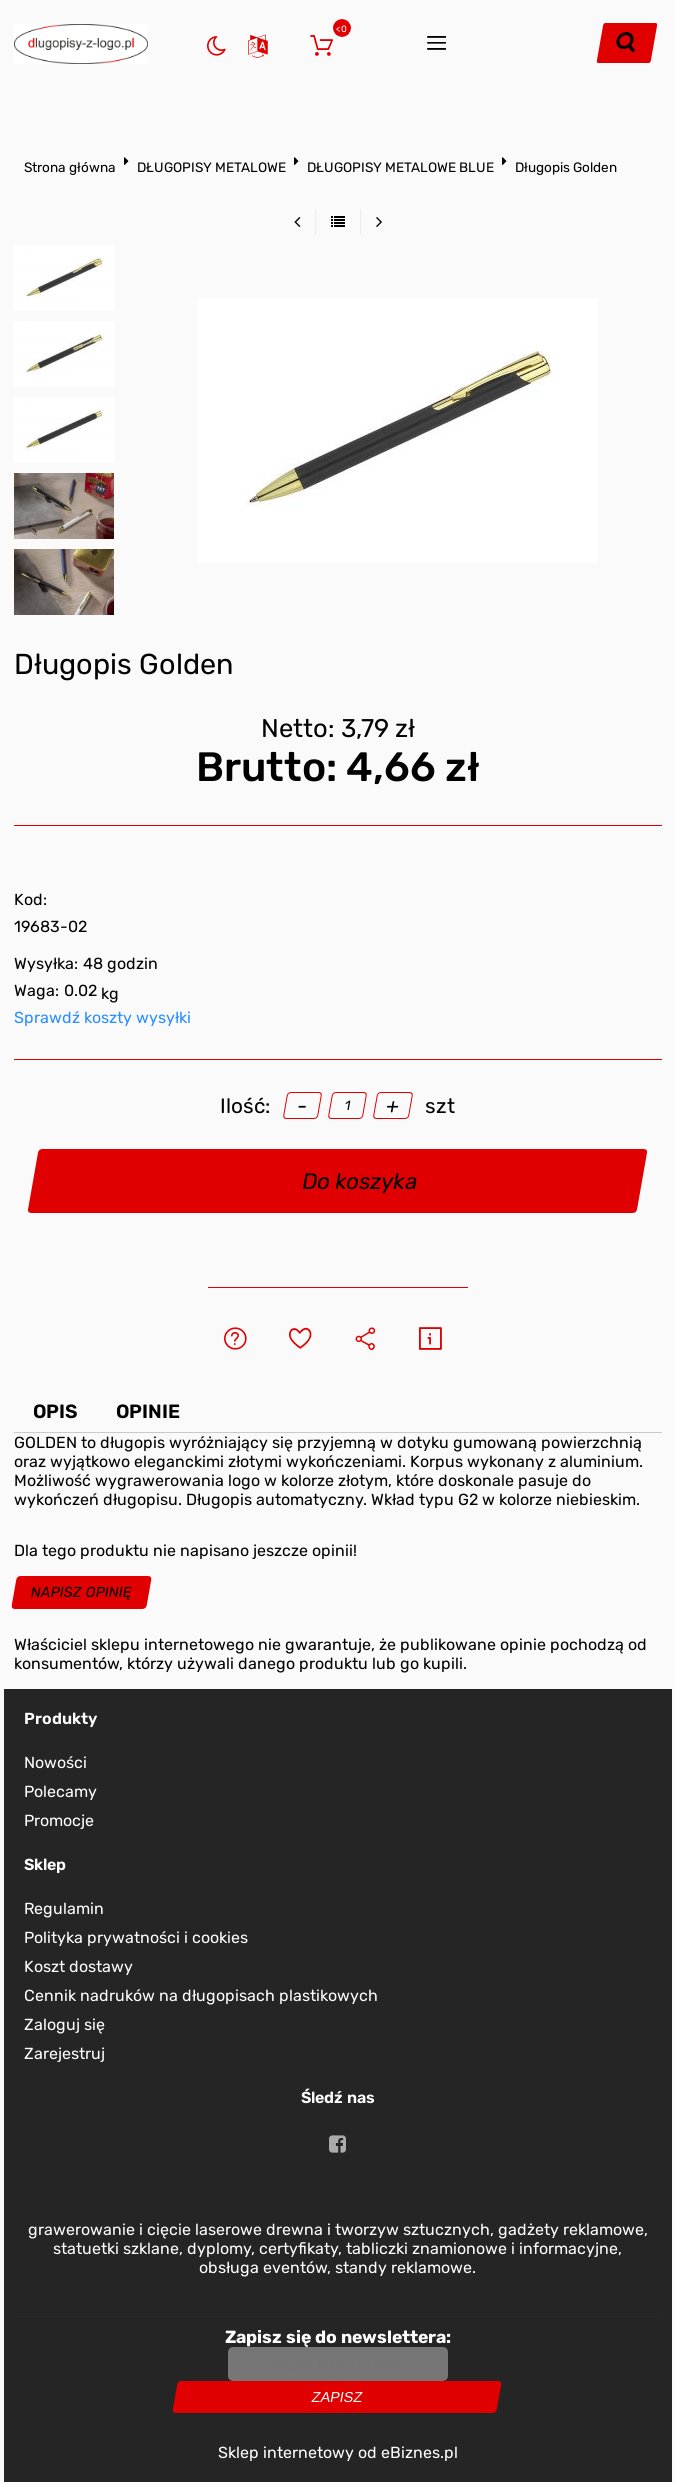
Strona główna (70, 167)
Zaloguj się (289, 43)
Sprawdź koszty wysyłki (102, 1017)
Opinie (148, 1411)
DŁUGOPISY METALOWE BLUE (400, 167)
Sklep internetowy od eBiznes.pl (338, 2452)
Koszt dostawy (78, 1966)
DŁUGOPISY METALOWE (211, 167)
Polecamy (60, 1791)
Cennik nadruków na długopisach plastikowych (201, 1995)
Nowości (55, 1762)
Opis (55, 1411)
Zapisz (337, 2397)
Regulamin (64, 1908)
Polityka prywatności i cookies (136, 1937)
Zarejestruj (64, 2053)
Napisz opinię (81, 1592)
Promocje (59, 1820)
